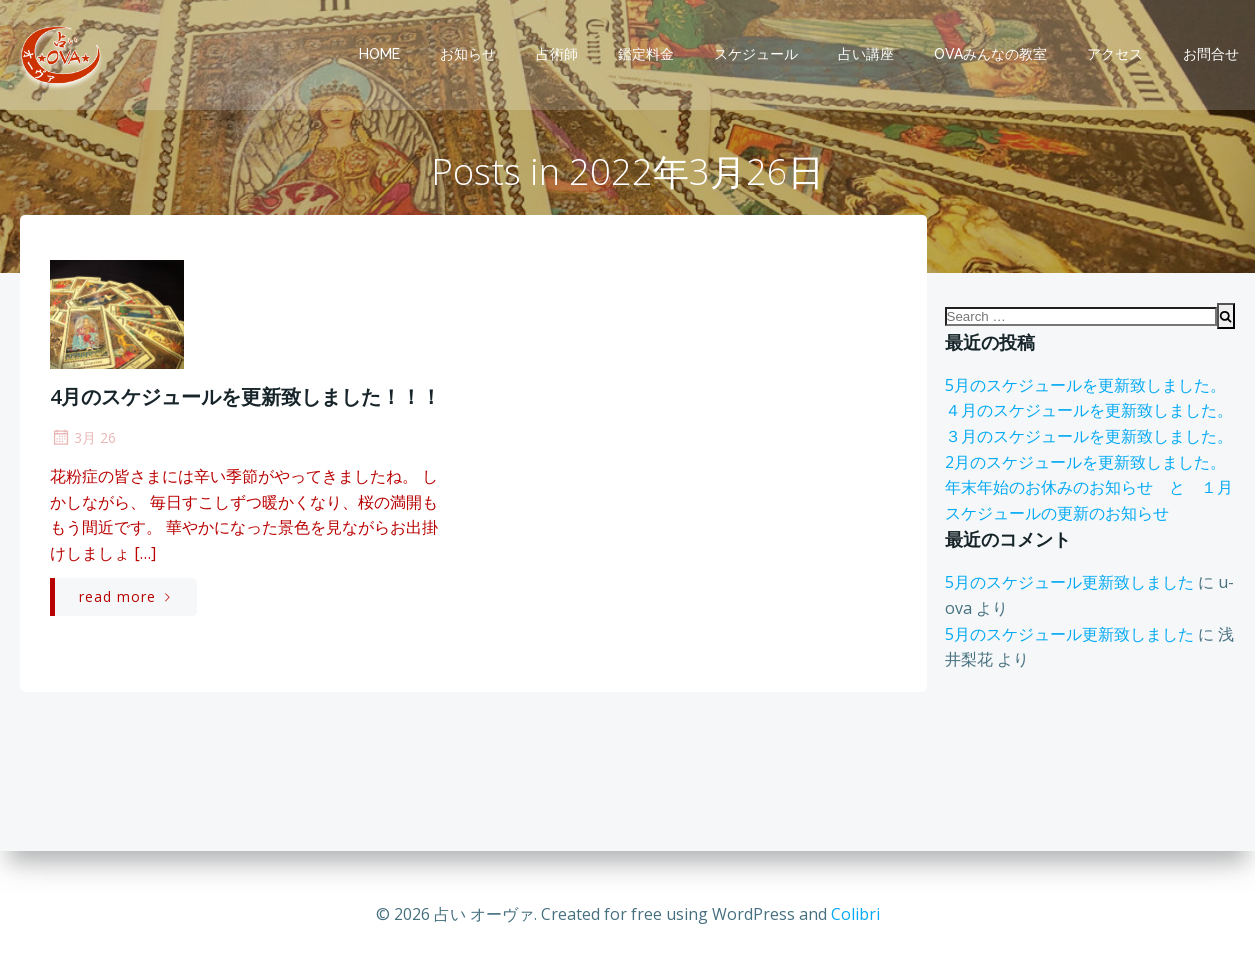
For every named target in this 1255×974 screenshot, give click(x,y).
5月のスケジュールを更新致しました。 (1084, 388)
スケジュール (757, 54)
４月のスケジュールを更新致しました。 (1088, 414)
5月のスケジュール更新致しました (1068, 586)
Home (380, 54)
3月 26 (83, 439)
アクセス (1116, 54)
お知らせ (469, 54)
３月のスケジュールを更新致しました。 (1088, 440)
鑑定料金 (647, 54)
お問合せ (1212, 54)
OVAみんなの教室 (991, 54)
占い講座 (867, 54)
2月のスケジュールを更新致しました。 (1084, 465)
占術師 (558, 54)
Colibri (855, 914)
